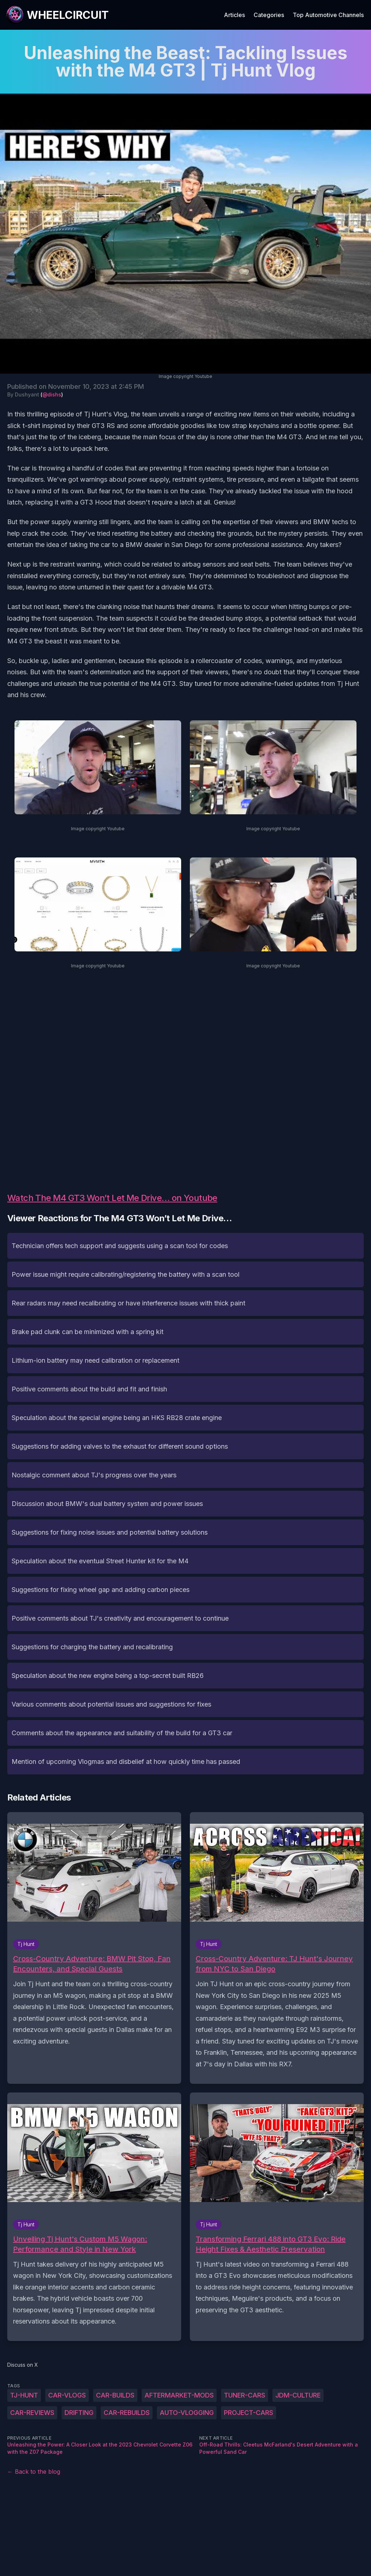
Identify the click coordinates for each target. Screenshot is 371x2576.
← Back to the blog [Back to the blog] (33, 2471)
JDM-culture (298, 2395)
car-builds (115, 2395)
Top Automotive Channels (328, 14)
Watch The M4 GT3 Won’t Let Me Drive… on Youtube (112, 1198)
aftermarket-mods (179, 2395)
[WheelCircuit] (57, 15)
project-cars (248, 2412)
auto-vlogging (187, 2412)
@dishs (51, 394)
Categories (269, 14)
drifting (78, 2412)
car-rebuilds (127, 2412)
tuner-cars (244, 2395)
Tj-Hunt (24, 2395)
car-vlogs (67, 2395)
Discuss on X (22, 2365)
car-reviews (32, 2412)
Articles (234, 14)
